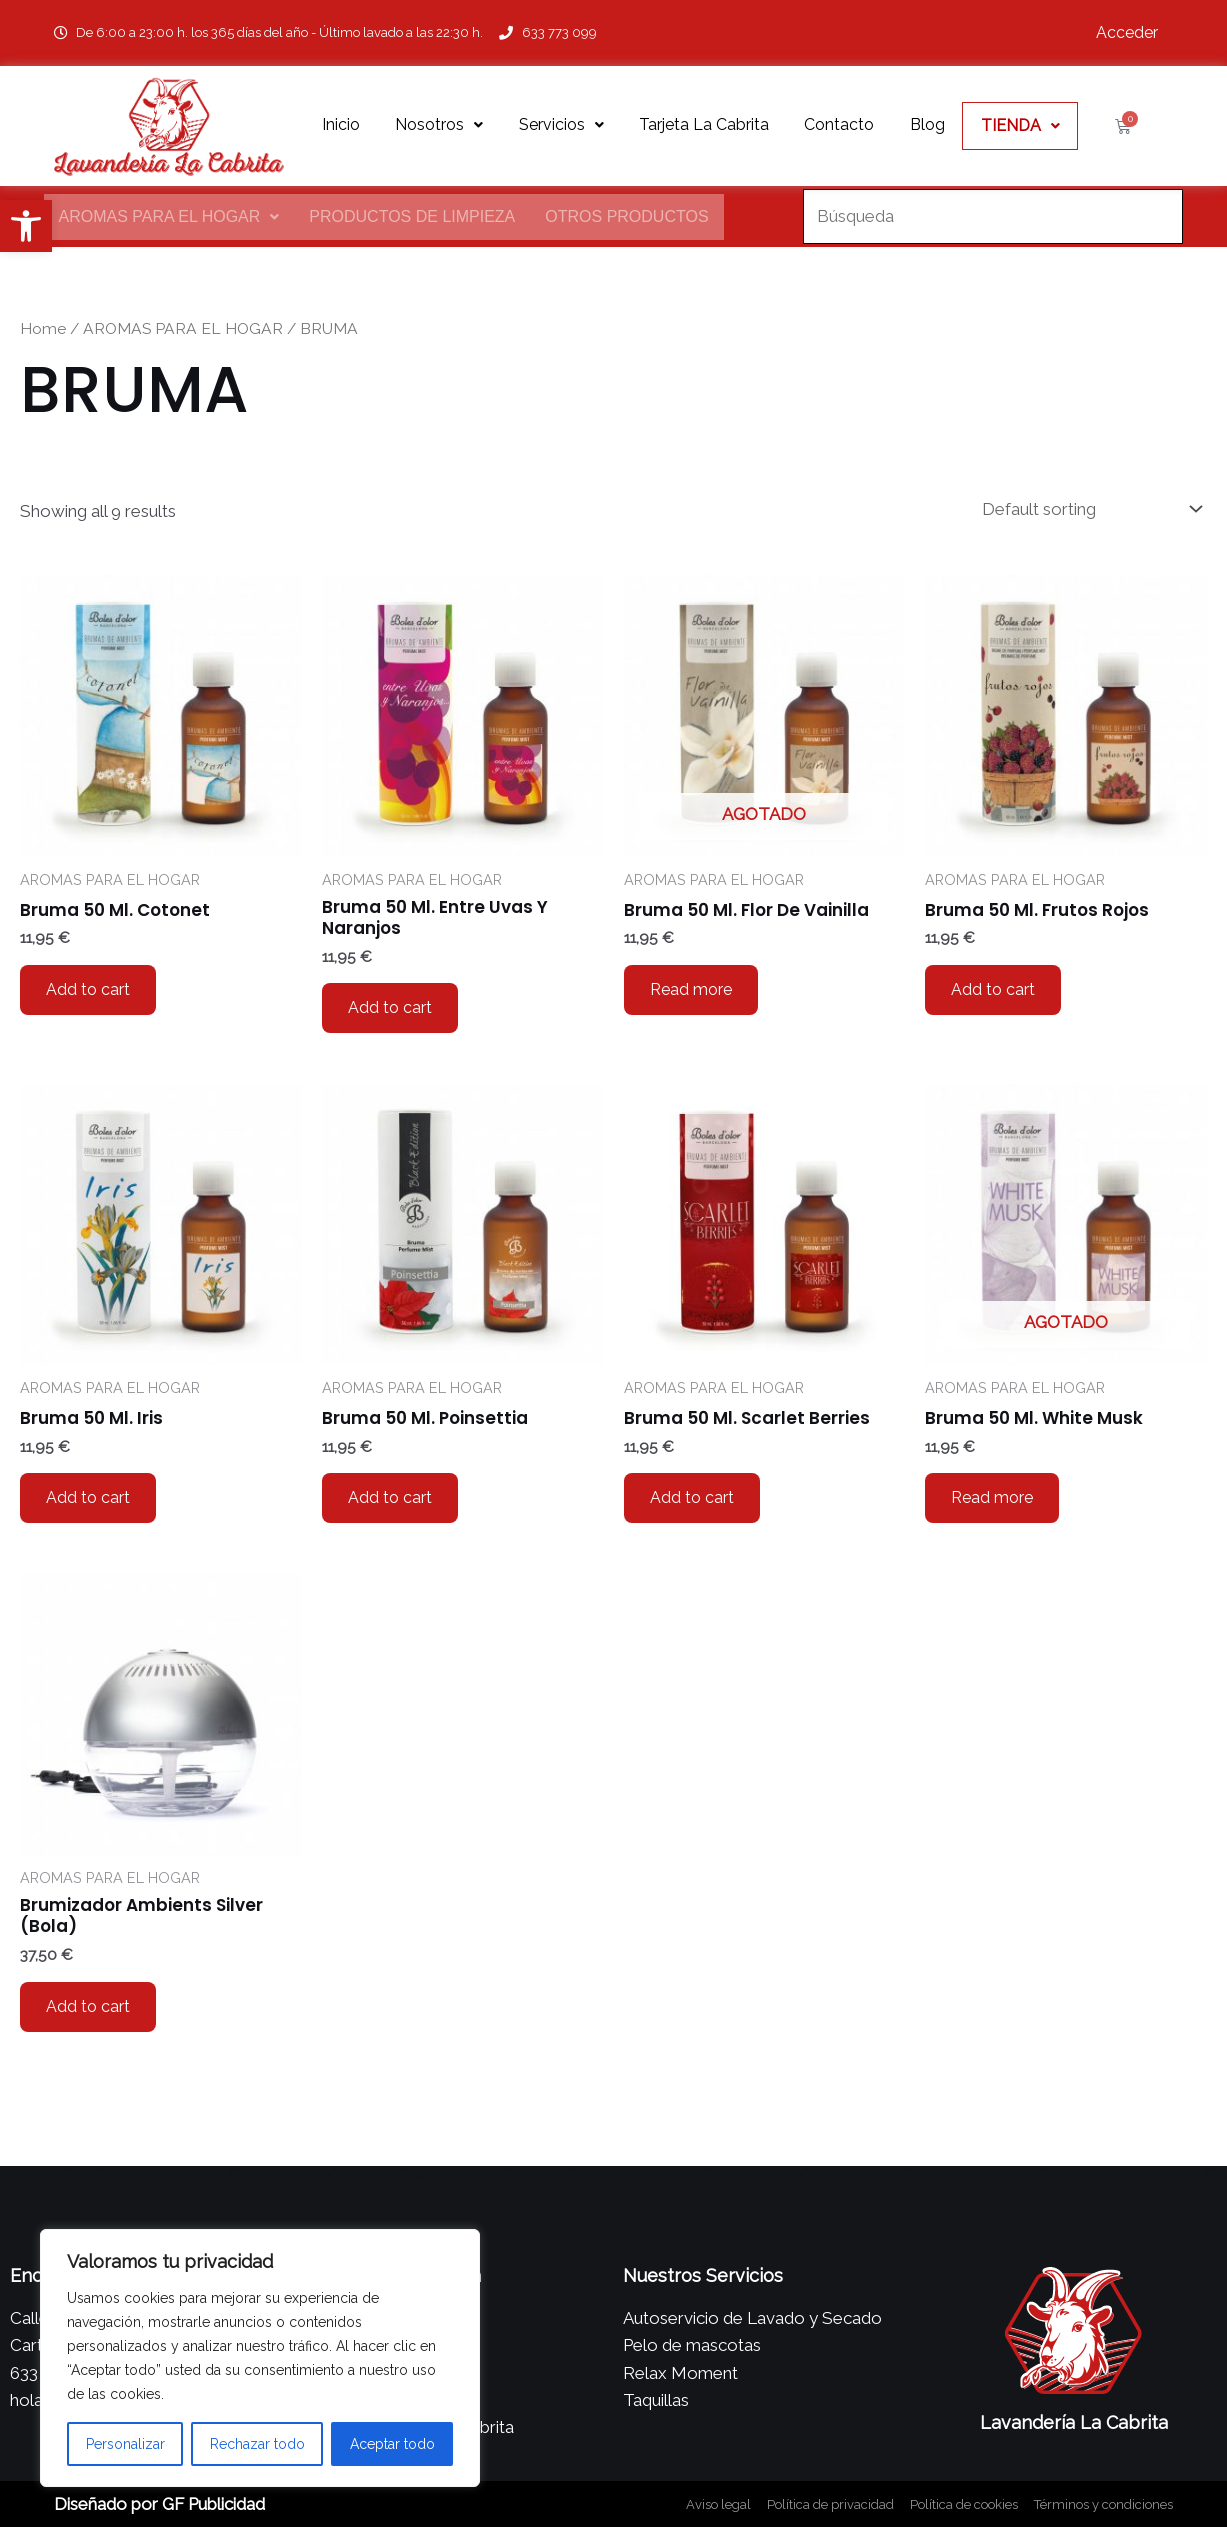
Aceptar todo (392, 2444)
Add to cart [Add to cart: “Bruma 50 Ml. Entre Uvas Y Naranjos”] (390, 1007)
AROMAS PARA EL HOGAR (169, 216)
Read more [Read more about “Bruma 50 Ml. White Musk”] (992, 1497)
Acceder (1127, 32)
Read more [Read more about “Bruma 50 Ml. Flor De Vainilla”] (691, 989)
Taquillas (656, 2400)
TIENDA (1020, 125)
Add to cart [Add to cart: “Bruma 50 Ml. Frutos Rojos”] (993, 989)
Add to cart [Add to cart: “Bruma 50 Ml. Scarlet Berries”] (692, 1497)
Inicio (341, 124)
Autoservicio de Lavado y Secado (752, 2318)
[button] (26, 226)
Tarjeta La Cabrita (704, 124)
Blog (927, 124)
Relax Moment (680, 2373)
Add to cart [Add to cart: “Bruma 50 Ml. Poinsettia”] (390, 1497)
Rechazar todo (257, 2444)
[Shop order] (1087, 509)
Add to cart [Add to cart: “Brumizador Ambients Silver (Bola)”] (88, 2006)
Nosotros (439, 124)
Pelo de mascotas (692, 2345)
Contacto (839, 124)
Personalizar (125, 2444)
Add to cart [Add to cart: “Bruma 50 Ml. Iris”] (88, 1497)
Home (43, 328)
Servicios (561, 124)
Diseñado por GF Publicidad (159, 2504)
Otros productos (626, 216)
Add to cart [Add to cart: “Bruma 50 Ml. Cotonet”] (88, 989)
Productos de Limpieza (412, 216)
